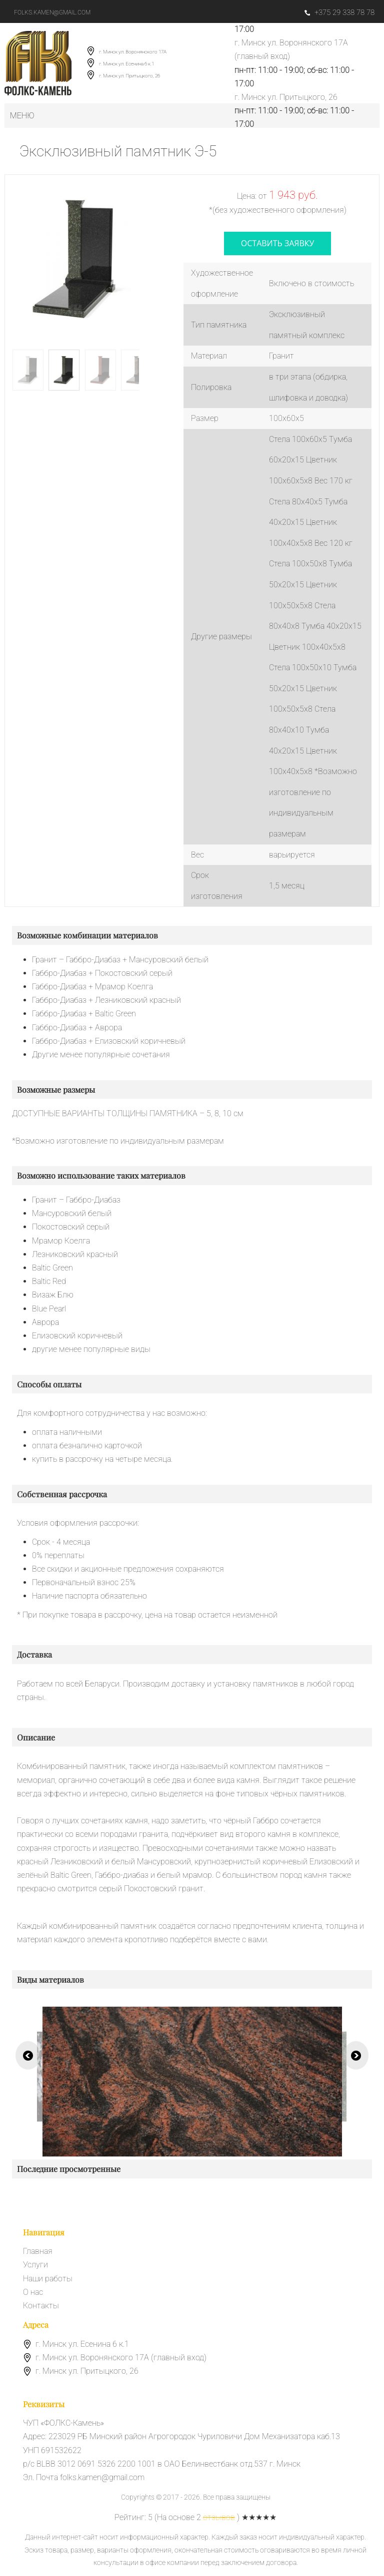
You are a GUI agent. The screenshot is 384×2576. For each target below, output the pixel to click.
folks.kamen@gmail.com (52, 12)
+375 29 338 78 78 (339, 12)
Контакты (41, 2305)
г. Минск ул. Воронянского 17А (132, 51)
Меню (22, 115)
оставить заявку (277, 243)
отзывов (219, 2517)
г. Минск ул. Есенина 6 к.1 (126, 63)
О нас (33, 2292)
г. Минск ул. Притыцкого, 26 (129, 75)
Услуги (35, 2264)
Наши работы (47, 2278)
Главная (37, 2251)
